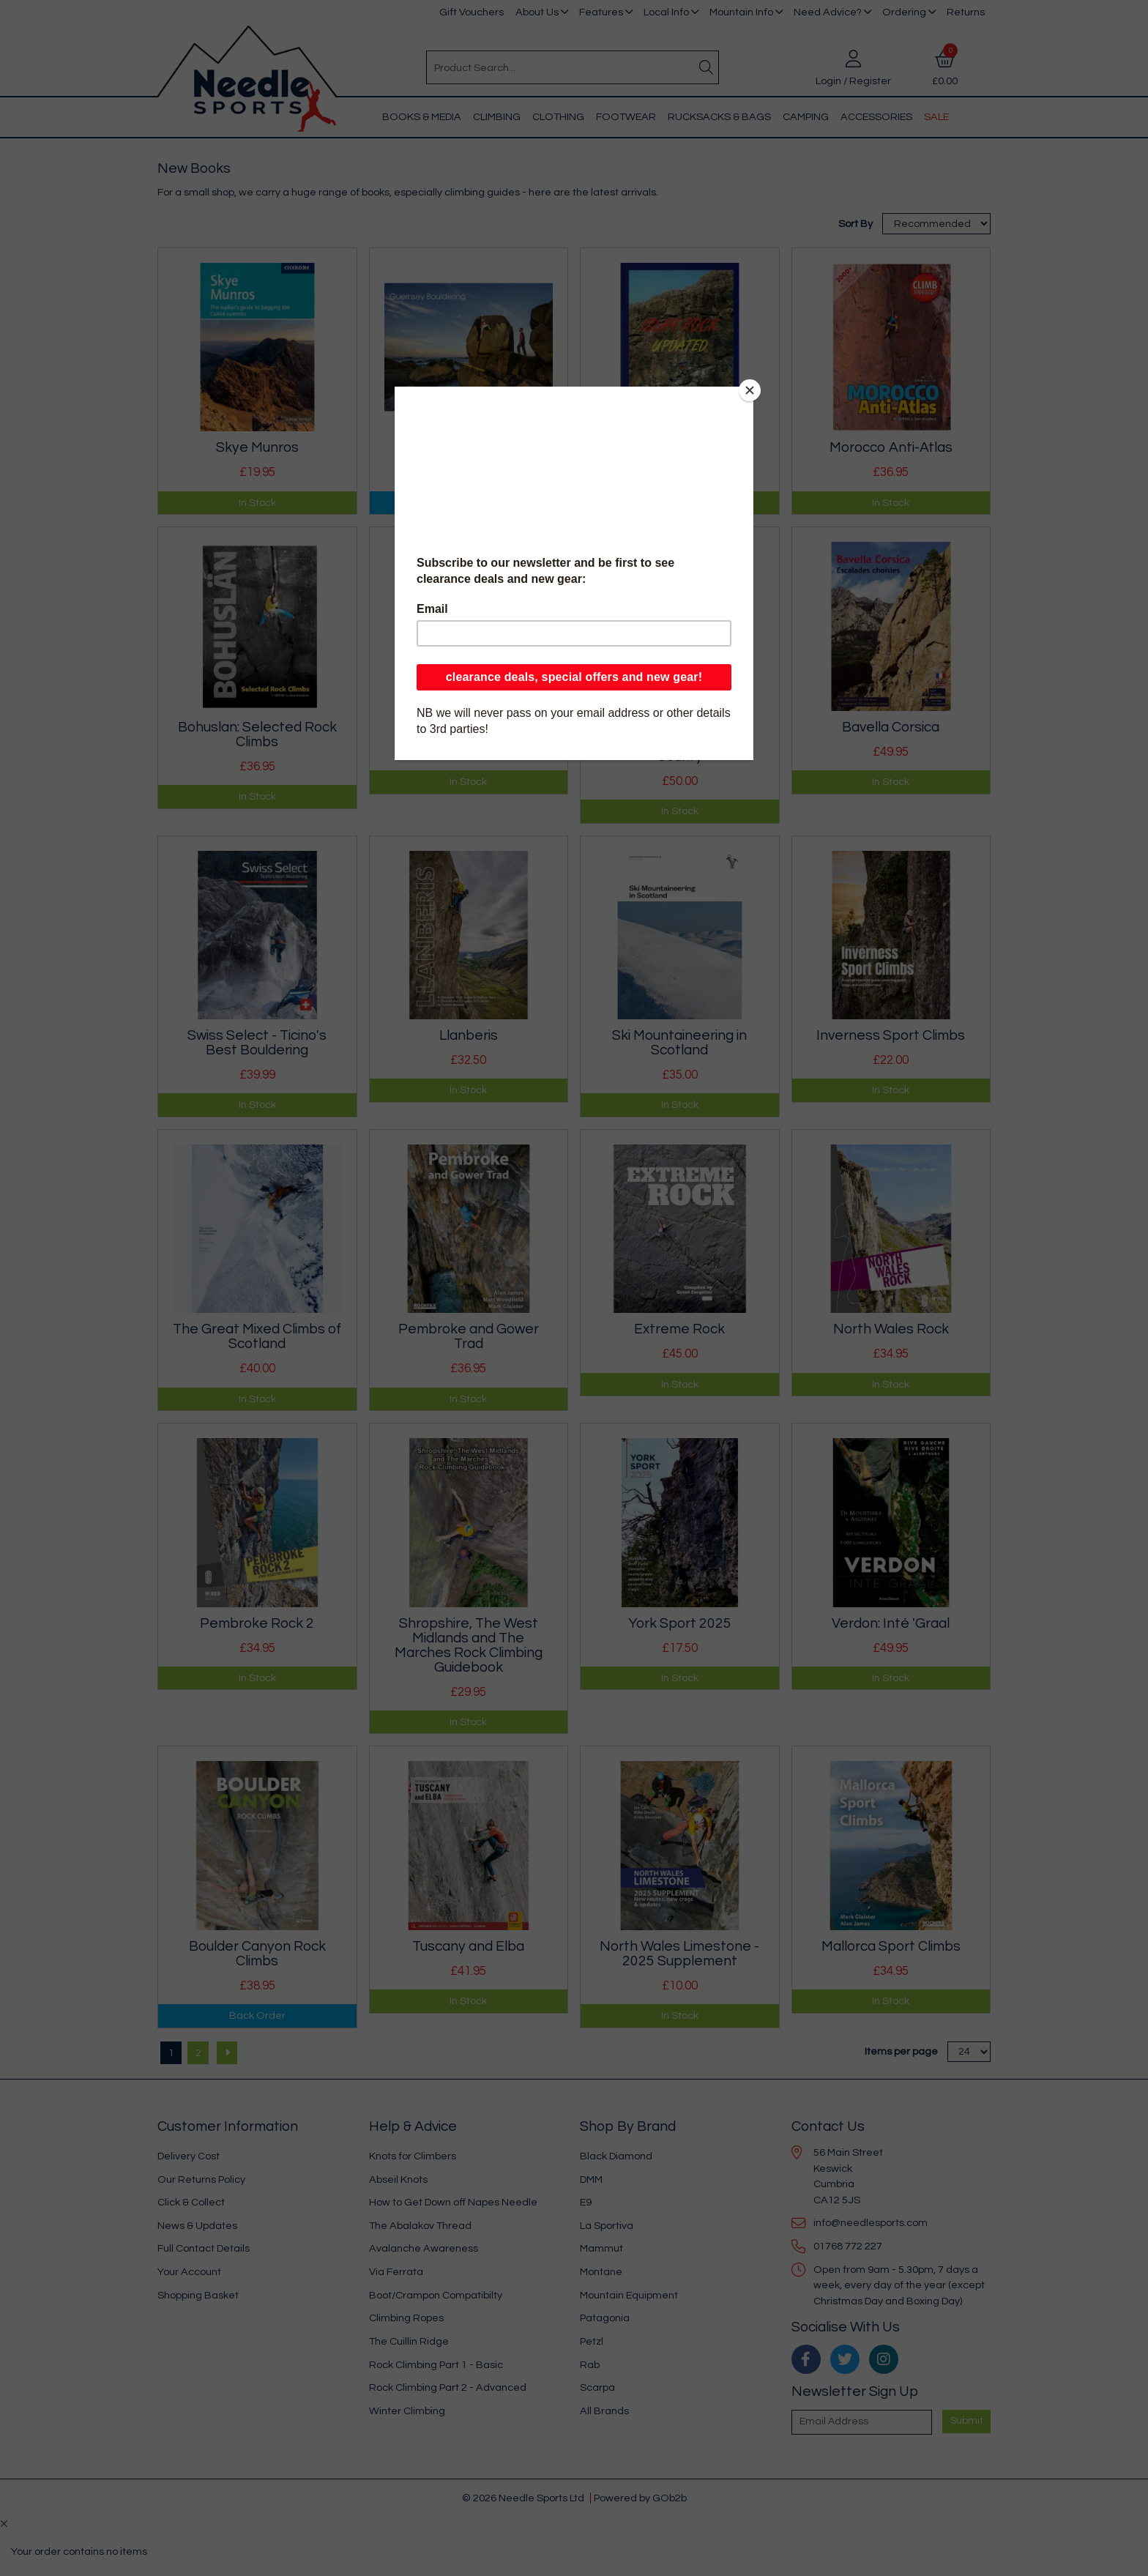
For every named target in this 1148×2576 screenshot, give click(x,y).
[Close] (750, 390)
